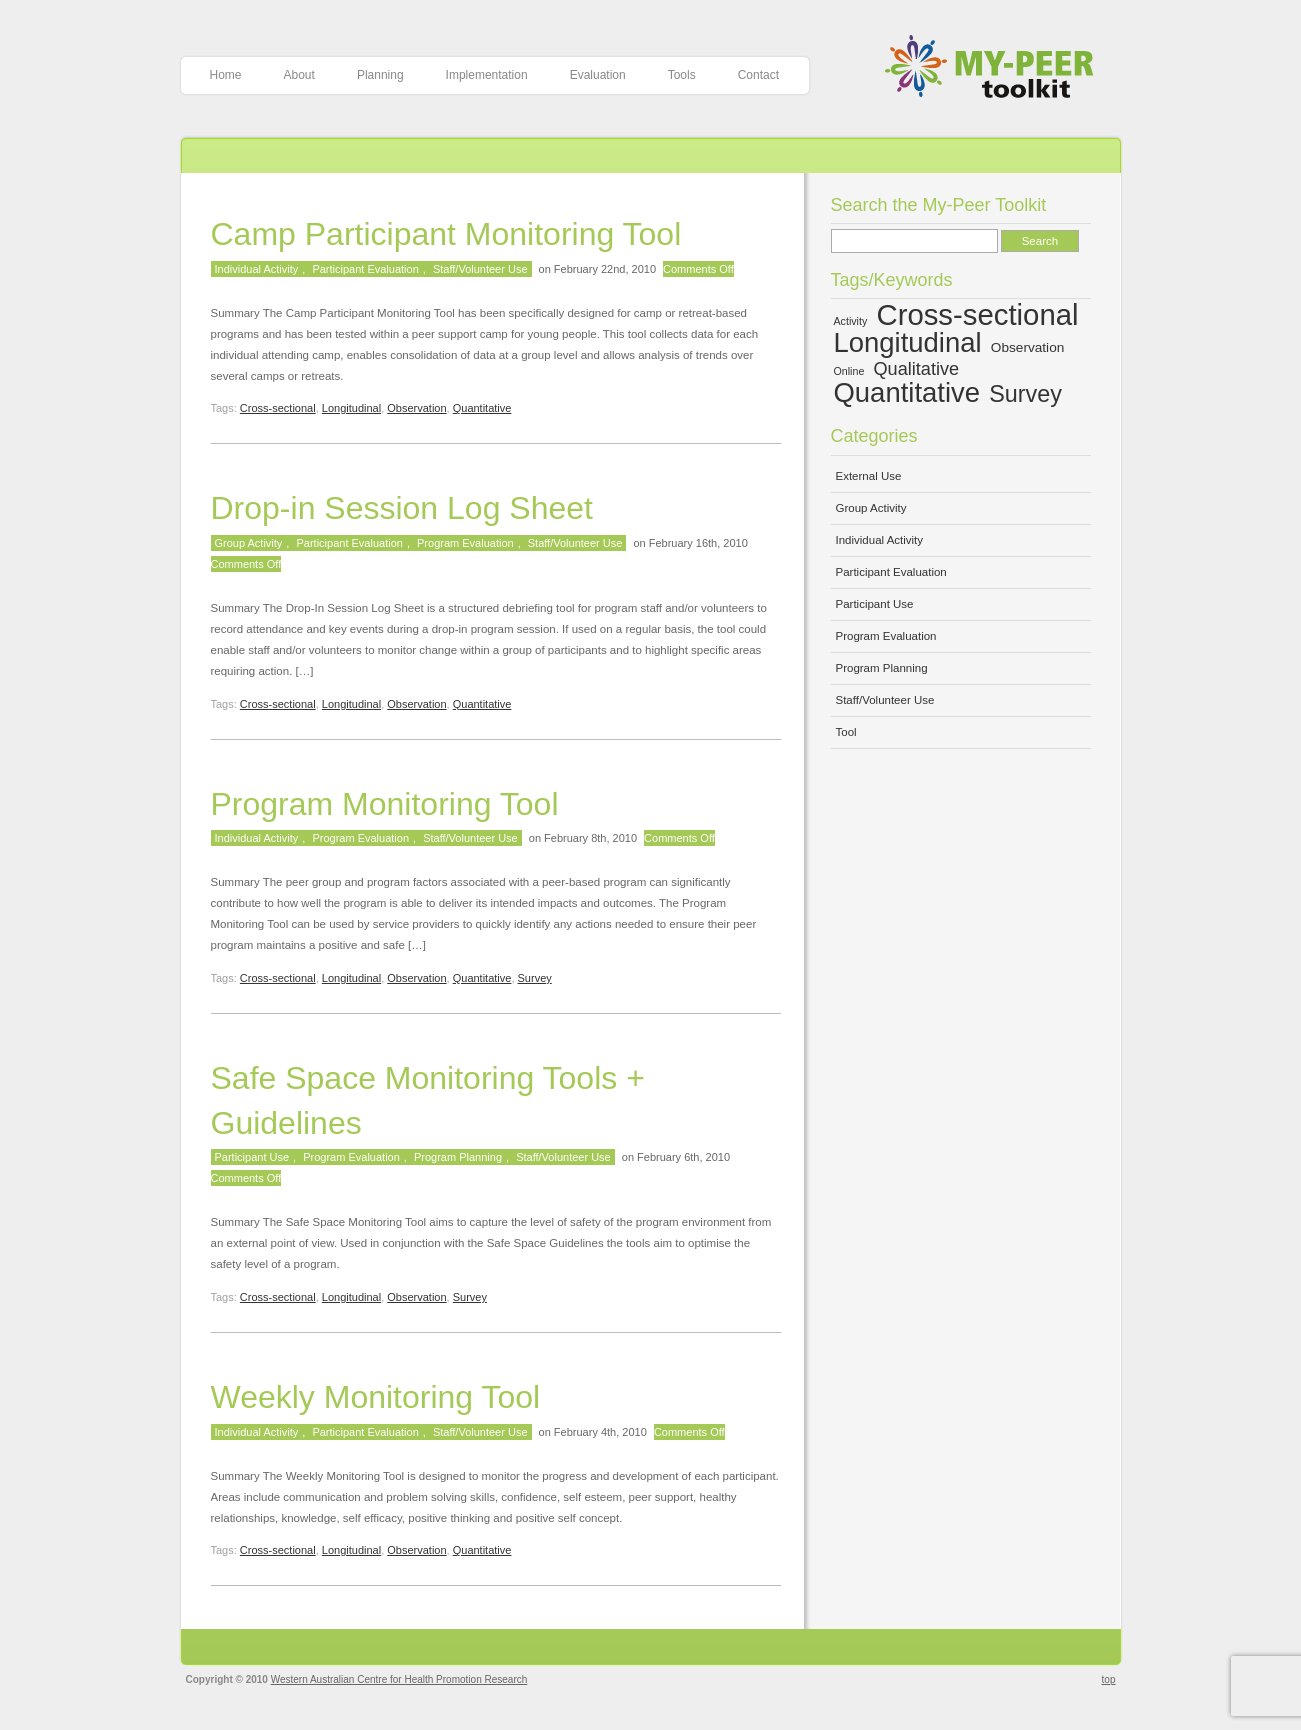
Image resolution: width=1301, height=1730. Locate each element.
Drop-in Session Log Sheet (402, 508)
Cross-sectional (278, 408)
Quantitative (482, 408)
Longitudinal (351, 408)
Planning (380, 75)
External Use (869, 476)
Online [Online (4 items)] (849, 371)
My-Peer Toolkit (996, 68)
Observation (416, 408)
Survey (535, 978)
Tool (846, 732)
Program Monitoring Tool (385, 804)
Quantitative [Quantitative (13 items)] (907, 392)
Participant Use (252, 1157)
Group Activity (249, 543)
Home (226, 75)
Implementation (487, 75)
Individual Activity (257, 269)
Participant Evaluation (365, 269)
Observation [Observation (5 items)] (1028, 347)
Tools (682, 75)
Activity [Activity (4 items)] (851, 321)
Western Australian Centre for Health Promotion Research (399, 1679)
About (299, 75)
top (1109, 1679)
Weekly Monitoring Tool (376, 1397)
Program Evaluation (465, 543)
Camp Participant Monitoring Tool (446, 234)
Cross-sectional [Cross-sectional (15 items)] (977, 314)
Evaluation (598, 75)
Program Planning (458, 1157)
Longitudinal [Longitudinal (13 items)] (908, 342)
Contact (758, 75)
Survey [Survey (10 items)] (1025, 394)
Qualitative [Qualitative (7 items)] (917, 369)
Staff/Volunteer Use (480, 269)
